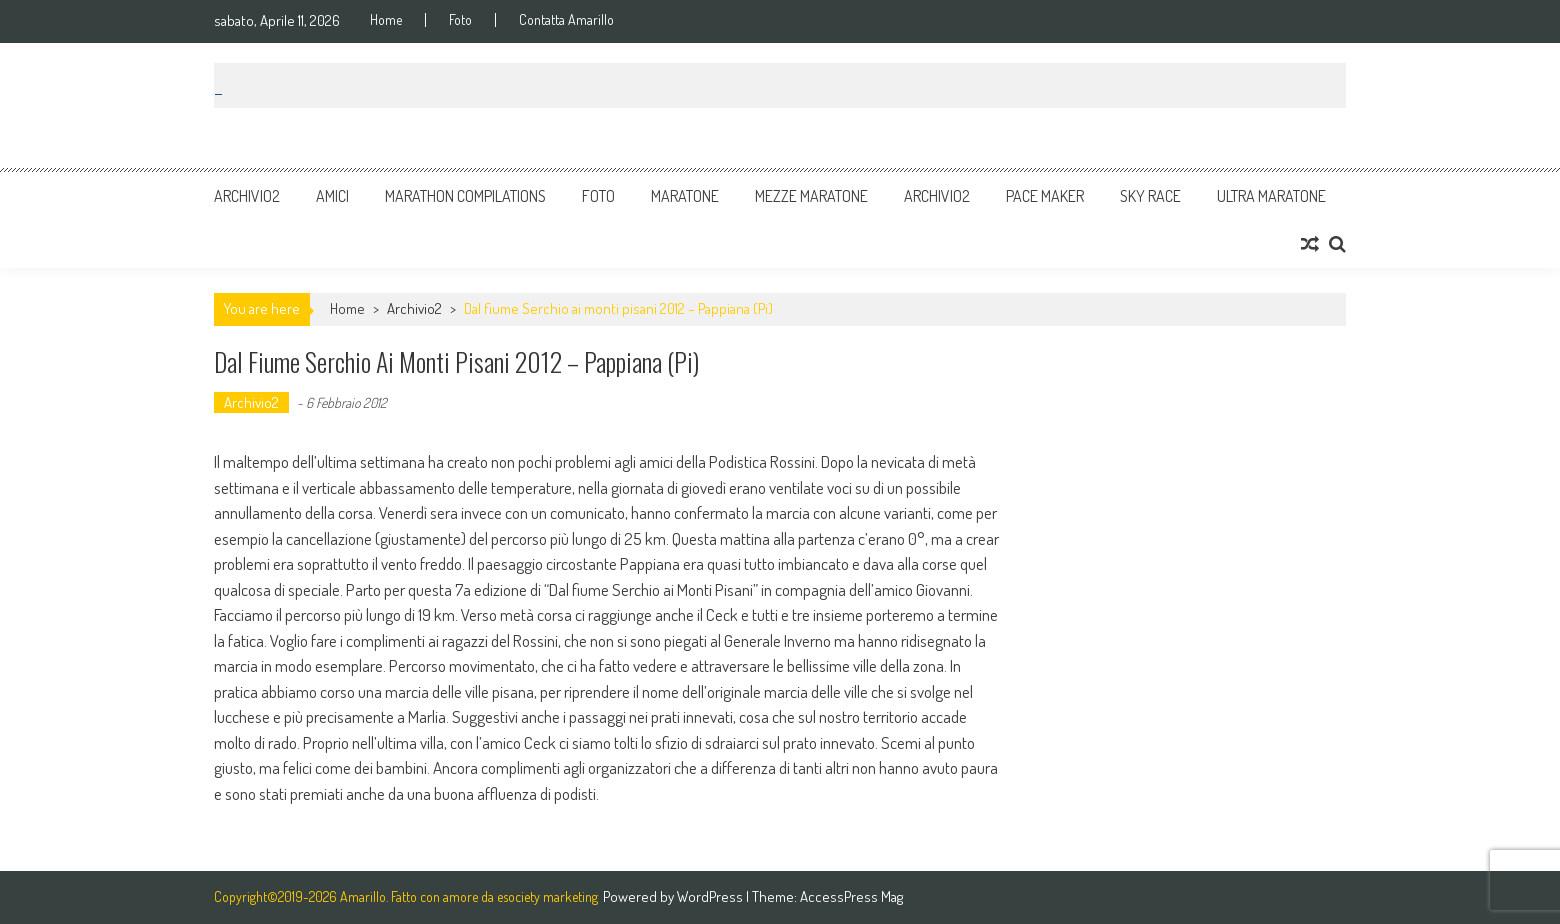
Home (386, 20)
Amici (332, 196)
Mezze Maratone (811, 196)
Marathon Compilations (465, 196)
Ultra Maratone (1271, 196)
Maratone (685, 196)
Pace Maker (1045, 196)
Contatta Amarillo (566, 20)
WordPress (711, 896)
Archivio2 (247, 196)
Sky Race (1150, 196)
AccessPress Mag (851, 896)
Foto (460, 20)
